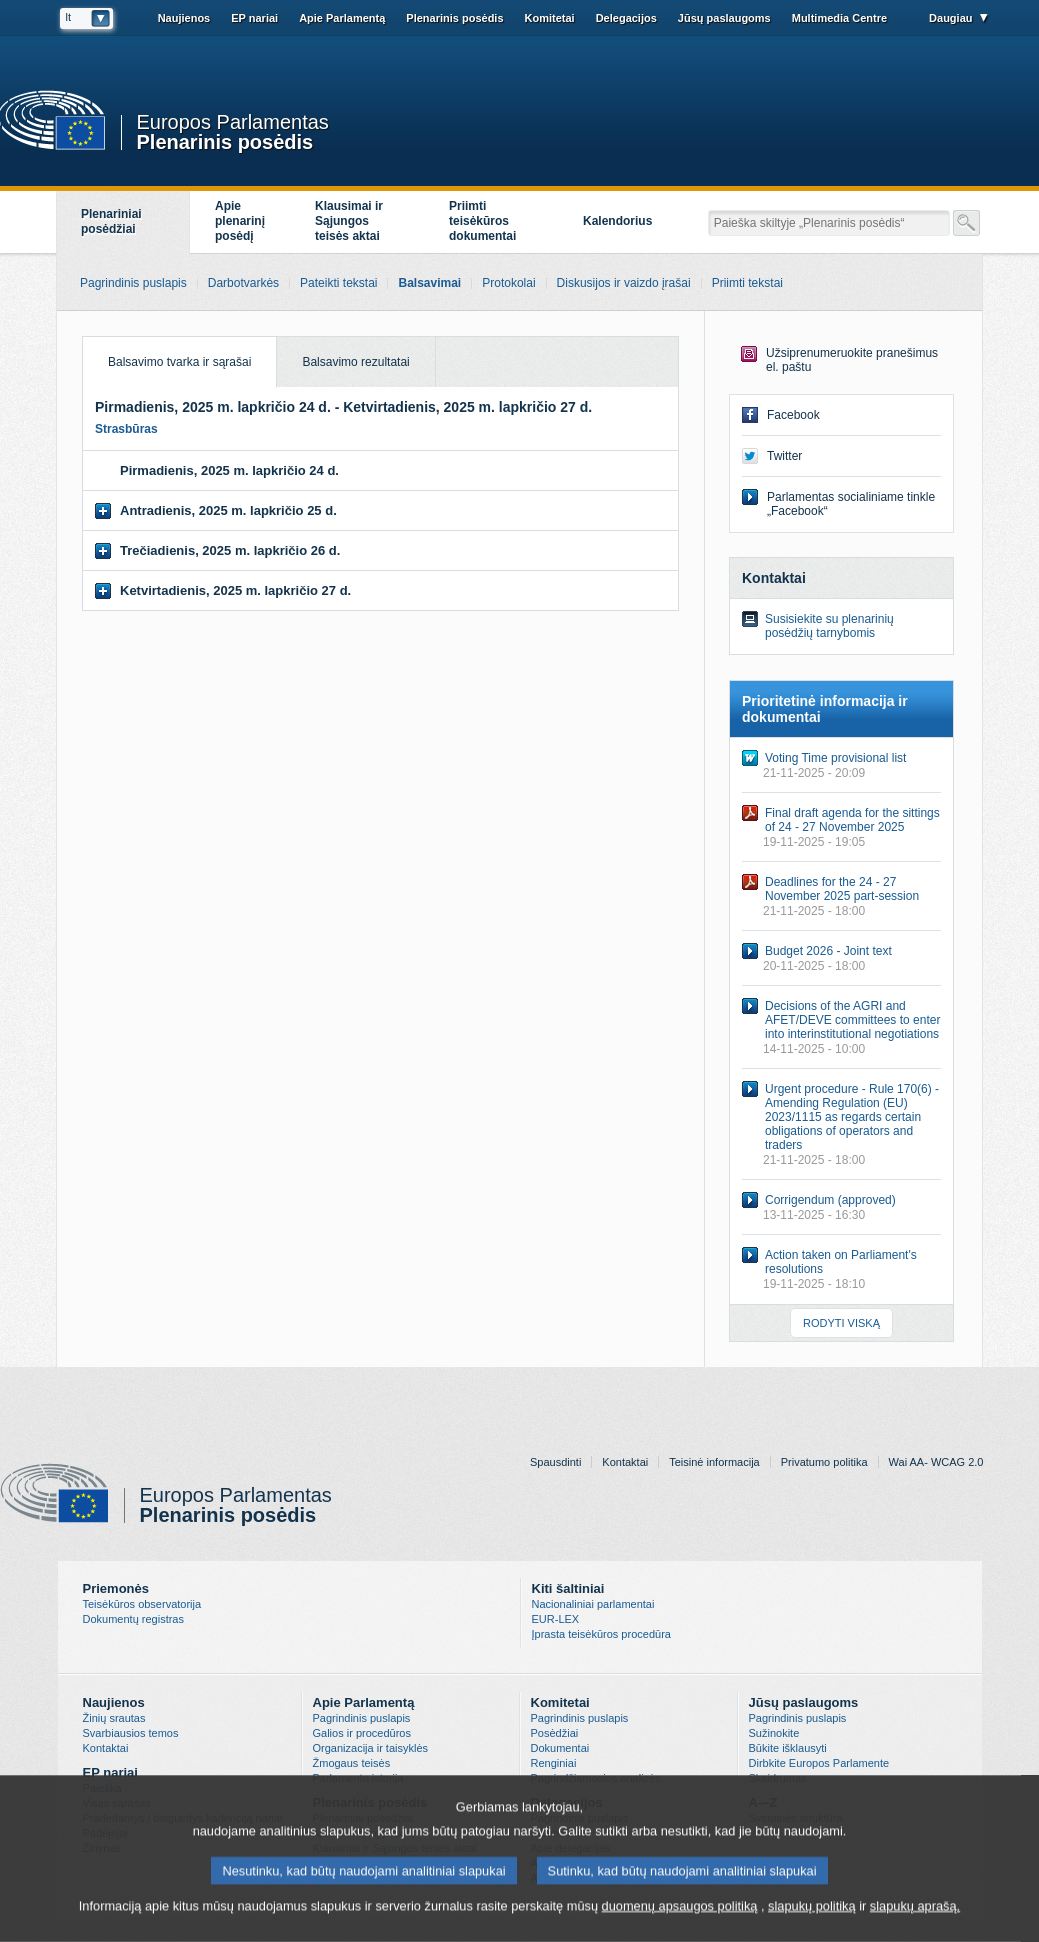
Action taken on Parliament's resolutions (841, 1262)
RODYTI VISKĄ (841, 1323)
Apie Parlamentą (342, 18)
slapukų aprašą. (915, 1915)
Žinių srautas (114, 1718)
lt (69, 17)
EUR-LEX (556, 1619)
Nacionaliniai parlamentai (593, 1604)
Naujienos (184, 18)
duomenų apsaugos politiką (680, 1915)
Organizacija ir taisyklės (371, 1748)
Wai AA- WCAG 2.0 (936, 1462)
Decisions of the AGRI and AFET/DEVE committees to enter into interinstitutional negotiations (852, 1020)
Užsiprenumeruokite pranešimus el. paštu (852, 360)
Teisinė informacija (714, 1462)
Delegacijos (626, 18)
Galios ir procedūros (362, 1733)
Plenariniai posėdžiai (111, 221)
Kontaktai (625, 1462)
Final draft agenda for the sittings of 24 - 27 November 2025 (852, 820)
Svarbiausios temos (131, 1733)
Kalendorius (617, 221)
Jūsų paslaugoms (724, 18)
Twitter (784, 456)
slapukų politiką (812, 1915)
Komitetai (550, 18)
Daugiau (950, 18)
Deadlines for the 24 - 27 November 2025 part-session (842, 889)
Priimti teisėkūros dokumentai (482, 221)
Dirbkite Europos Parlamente (819, 1763)
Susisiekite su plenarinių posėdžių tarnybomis (829, 626)
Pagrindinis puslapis (362, 1718)
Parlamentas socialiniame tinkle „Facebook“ (851, 504)
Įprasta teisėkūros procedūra (601, 1634)
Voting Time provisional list (835, 758)
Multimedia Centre (839, 18)
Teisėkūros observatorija (142, 1604)
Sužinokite (774, 1733)
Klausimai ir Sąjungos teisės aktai (349, 221)
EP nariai (254, 18)
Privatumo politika (824, 1462)
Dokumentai (560, 1748)
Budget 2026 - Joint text (828, 951)
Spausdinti (555, 1462)
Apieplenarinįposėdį (240, 221)
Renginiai (554, 1763)
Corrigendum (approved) (830, 1200)
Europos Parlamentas (233, 122)
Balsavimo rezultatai (355, 362)
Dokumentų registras (134, 1619)
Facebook (793, 415)
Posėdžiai (555, 1733)
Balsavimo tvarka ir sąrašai (167, 353)
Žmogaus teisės (352, 1763)
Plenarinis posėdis (225, 140)
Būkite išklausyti (788, 1748)
